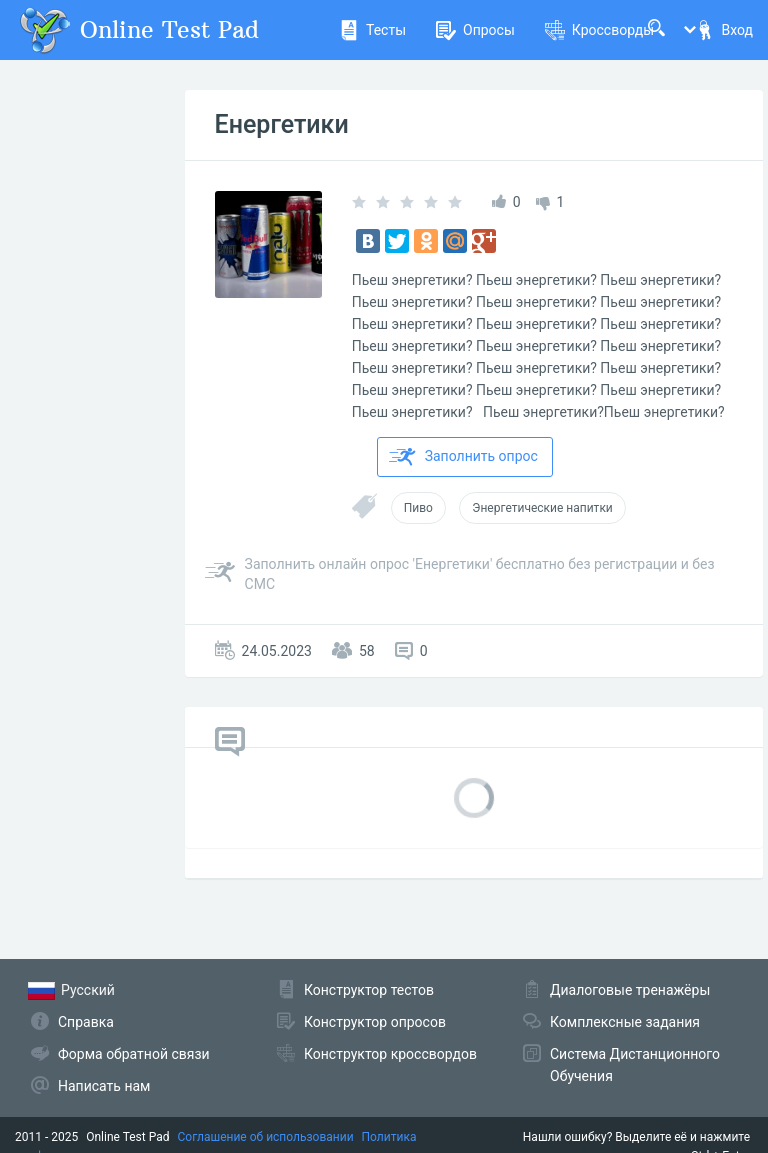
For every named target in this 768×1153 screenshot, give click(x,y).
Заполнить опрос (463, 457)
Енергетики (282, 124)
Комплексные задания (625, 1022)
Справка (86, 1022)
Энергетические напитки (542, 508)
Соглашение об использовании (266, 1137)
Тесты (372, 30)
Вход (724, 30)
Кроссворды (599, 30)
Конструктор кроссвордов (390, 1054)
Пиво (418, 508)
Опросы (475, 30)
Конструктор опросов (375, 1022)
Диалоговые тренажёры (630, 990)
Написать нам (104, 1086)
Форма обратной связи (134, 1054)
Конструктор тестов (369, 990)
